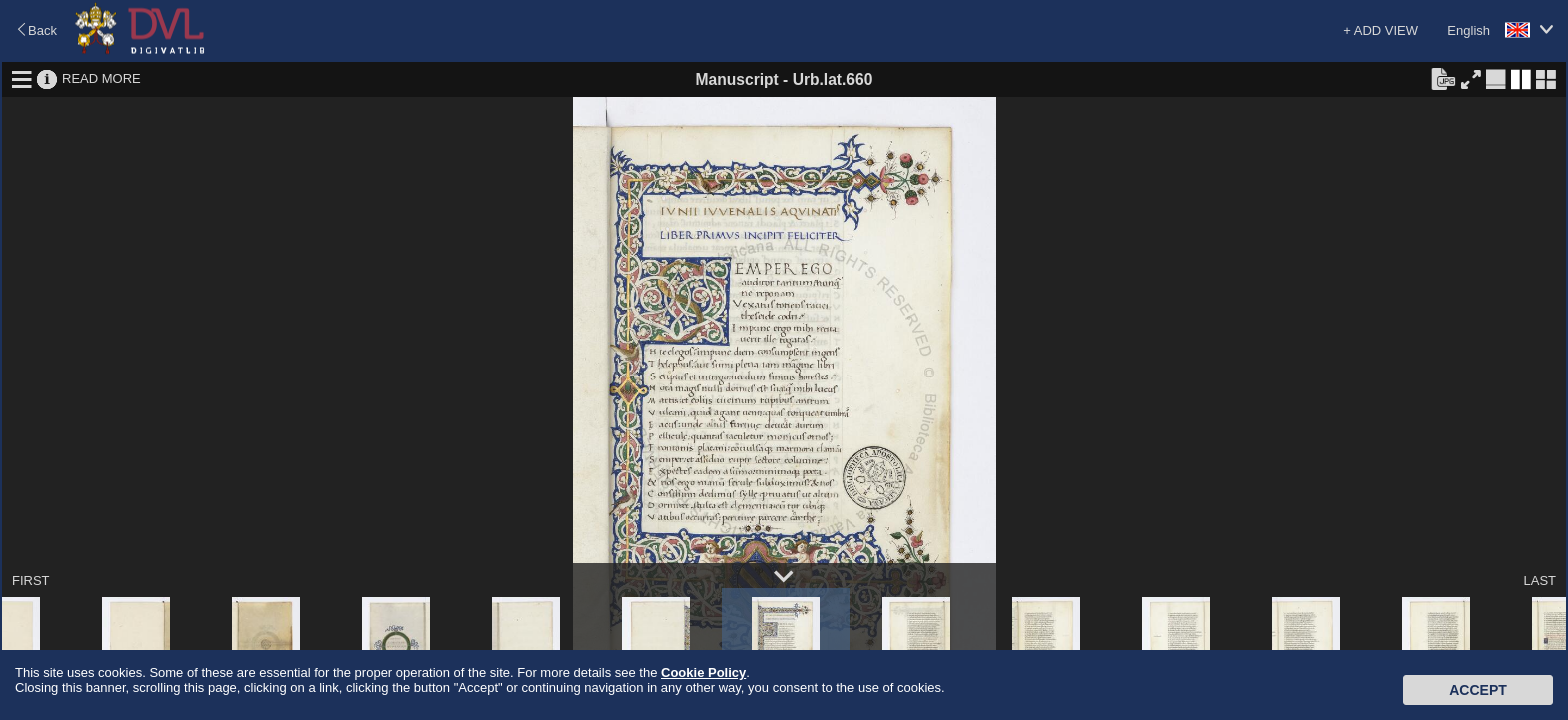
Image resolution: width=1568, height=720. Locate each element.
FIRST (31, 580)
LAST (1539, 580)
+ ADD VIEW (1380, 30)
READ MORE (101, 78)
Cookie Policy (703, 672)
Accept (1478, 690)
